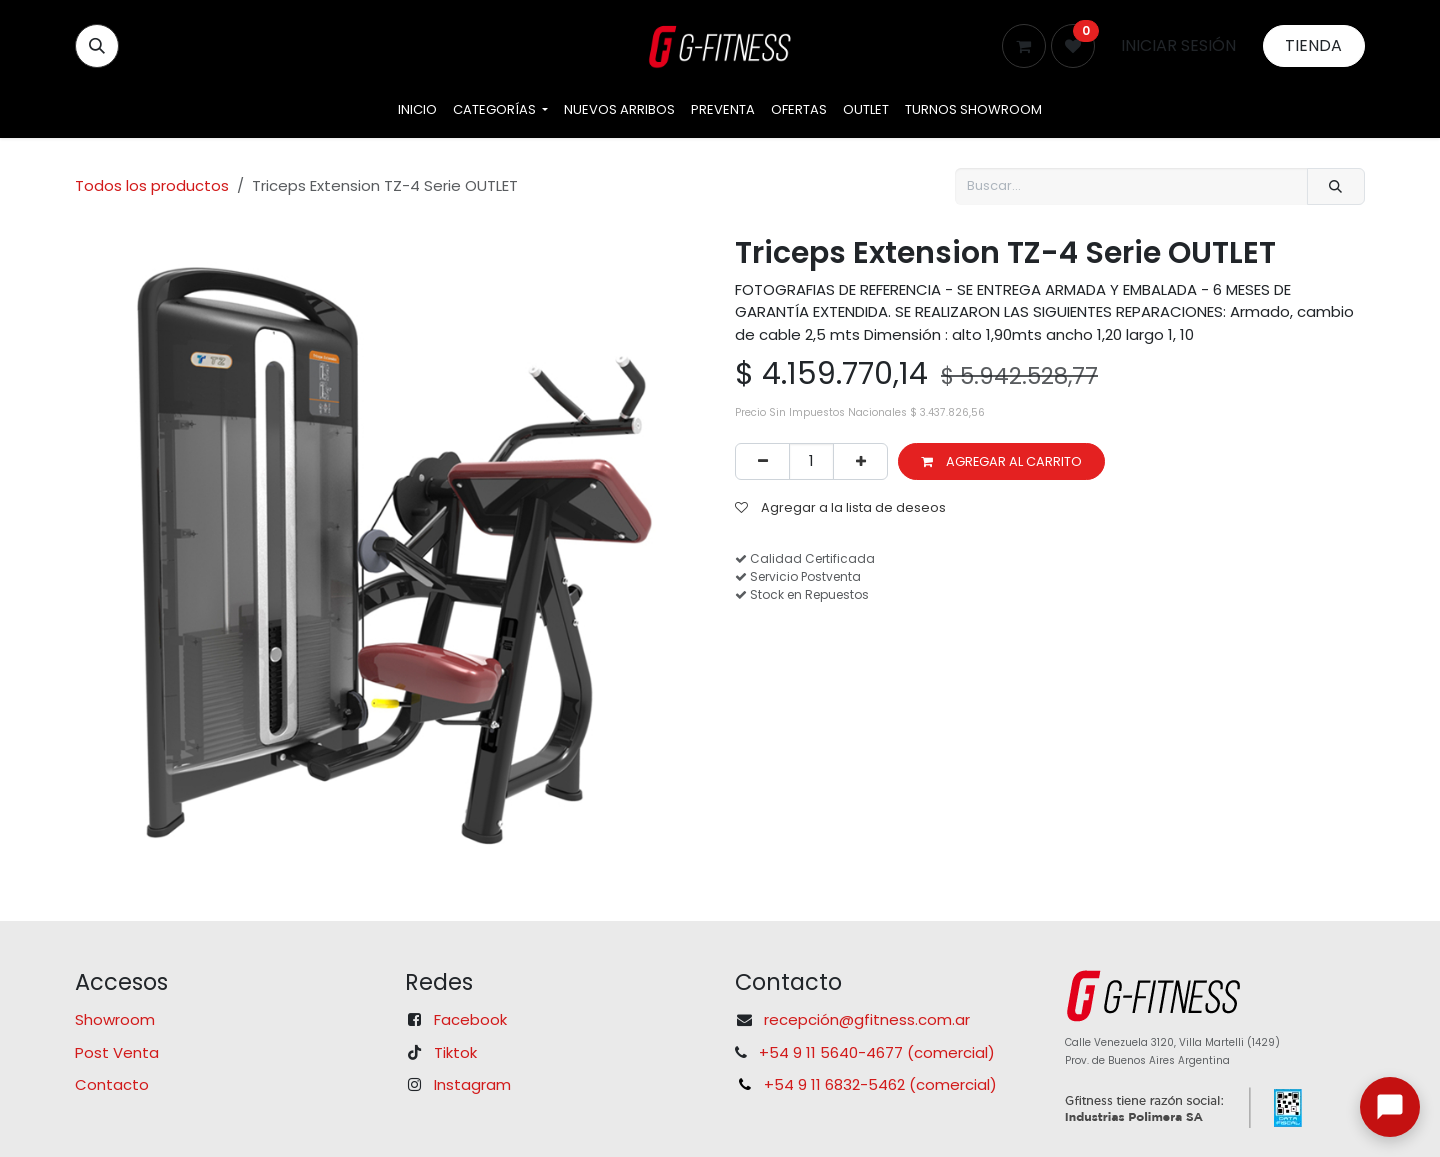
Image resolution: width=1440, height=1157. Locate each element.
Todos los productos (152, 185)
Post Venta (117, 1052)
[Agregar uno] (860, 461)
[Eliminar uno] (762, 461)
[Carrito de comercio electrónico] (1024, 46)
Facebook (470, 1019)
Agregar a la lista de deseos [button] (840, 507)
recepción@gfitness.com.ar (867, 1019)
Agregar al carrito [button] (1001, 461)
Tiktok (455, 1052)
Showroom (115, 1019)
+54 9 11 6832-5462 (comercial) (880, 1084)
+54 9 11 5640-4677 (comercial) (877, 1052)
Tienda (1313, 45)
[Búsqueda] (1336, 186)
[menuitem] (417, 110)
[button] (97, 46)
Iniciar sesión (1178, 45)
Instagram (472, 1084)
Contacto (112, 1084)
